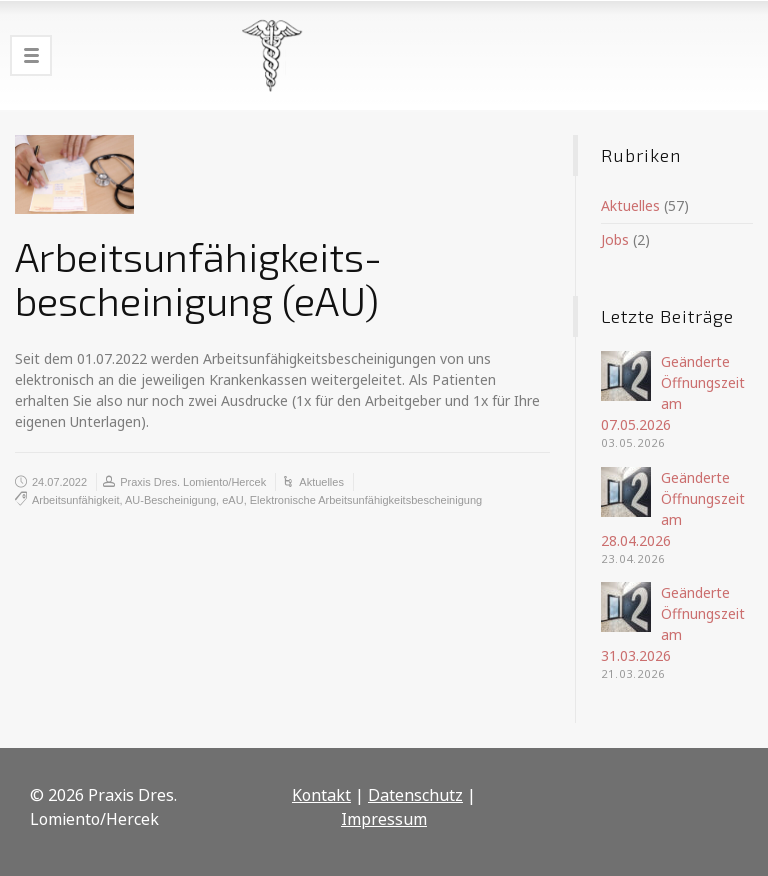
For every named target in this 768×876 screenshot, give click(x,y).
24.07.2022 (59, 482)
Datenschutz (415, 795)
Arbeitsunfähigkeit (75, 500)
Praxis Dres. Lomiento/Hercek (193, 482)
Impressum (384, 819)
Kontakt (321, 795)
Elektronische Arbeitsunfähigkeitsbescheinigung (366, 500)
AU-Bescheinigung (170, 500)
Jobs (615, 239)
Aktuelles (321, 482)
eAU (232, 500)
